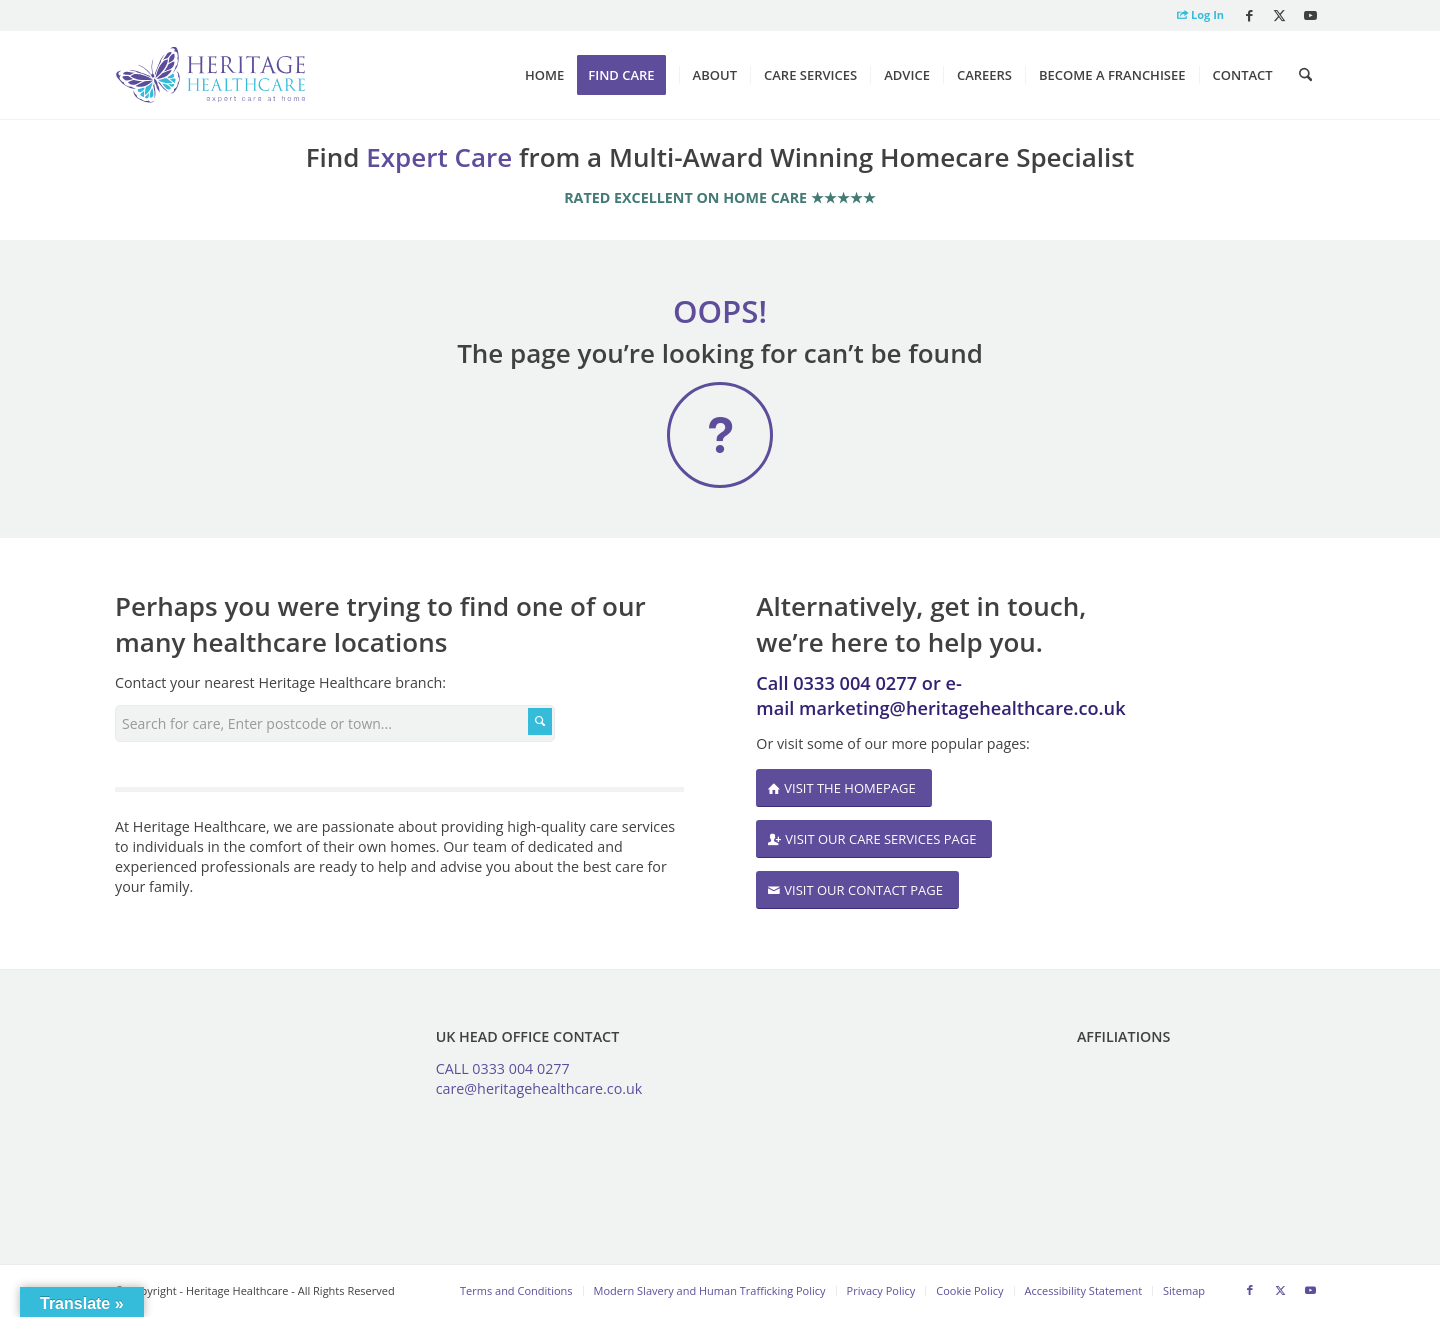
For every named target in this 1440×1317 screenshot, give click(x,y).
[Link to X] (1279, 15)
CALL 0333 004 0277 (503, 1068)
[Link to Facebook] (1249, 15)
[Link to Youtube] (1310, 15)
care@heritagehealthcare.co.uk (539, 1088)
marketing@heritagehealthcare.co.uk (962, 708)
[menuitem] (1195, 15)
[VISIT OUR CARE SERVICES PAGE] (874, 839)
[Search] (1305, 75)
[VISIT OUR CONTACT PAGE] (857, 890)
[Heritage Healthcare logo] (211, 75)
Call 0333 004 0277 (836, 683)
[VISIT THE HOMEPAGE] (843, 788)
